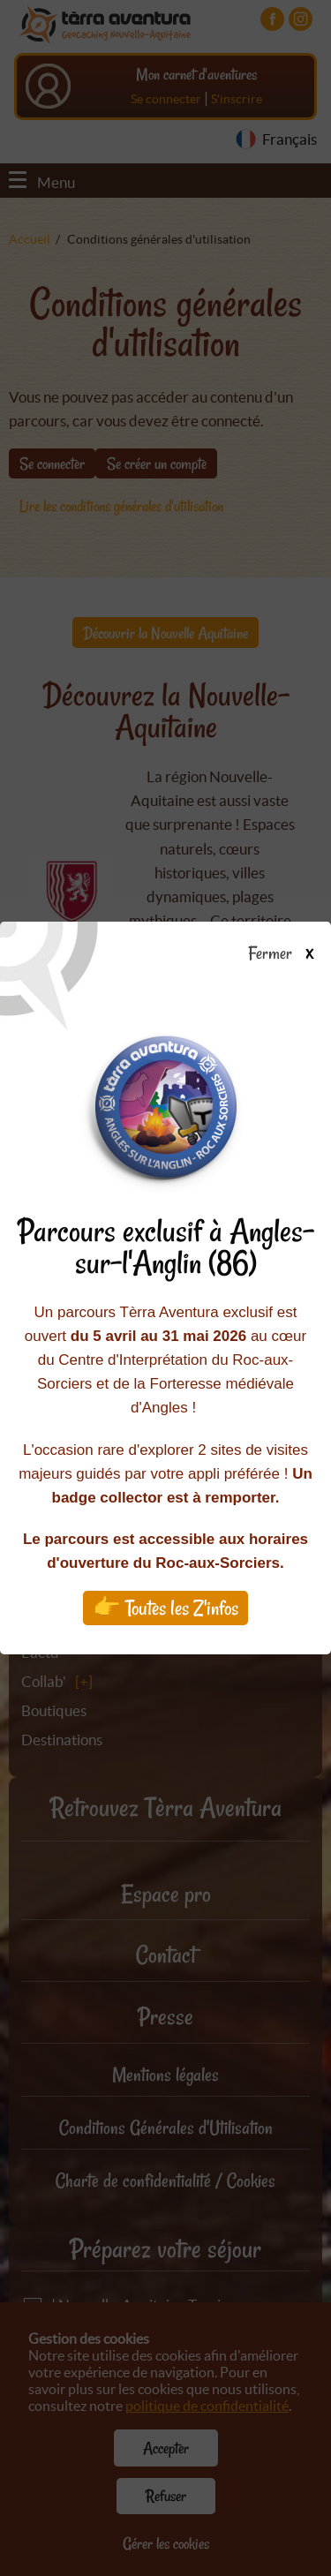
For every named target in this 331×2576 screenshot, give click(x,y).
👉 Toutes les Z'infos (165, 1608)
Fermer (289, 954)
